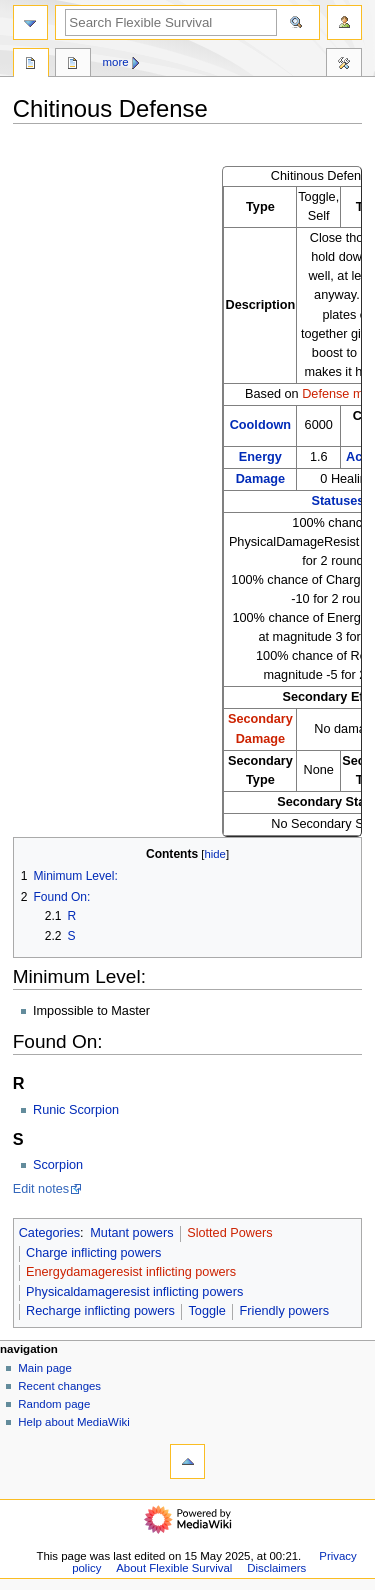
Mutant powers (131, 1233)
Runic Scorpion (76, 1110)
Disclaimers (276, 1568)
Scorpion (58, 1165)
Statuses (337, 501)
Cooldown (260, 425)
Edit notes (41, 1189)
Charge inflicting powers (93, 1253)
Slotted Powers (229, 1233)
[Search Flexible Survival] (171, 22)
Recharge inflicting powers (100, 1311)
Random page (54, 1404)
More (116, 62)
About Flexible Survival (174, 1568)
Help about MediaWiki (73, 1422)
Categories (49, 1233)
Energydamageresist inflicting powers (131, 1272)
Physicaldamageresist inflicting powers (134, 1292)
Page (31, 65)
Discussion (73, 65)
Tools (344, 65)
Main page (45, 1368)
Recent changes (59, 1386)
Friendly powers (285, 1311)
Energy (260, 457)
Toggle (207, 1311)
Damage (260, 479)
